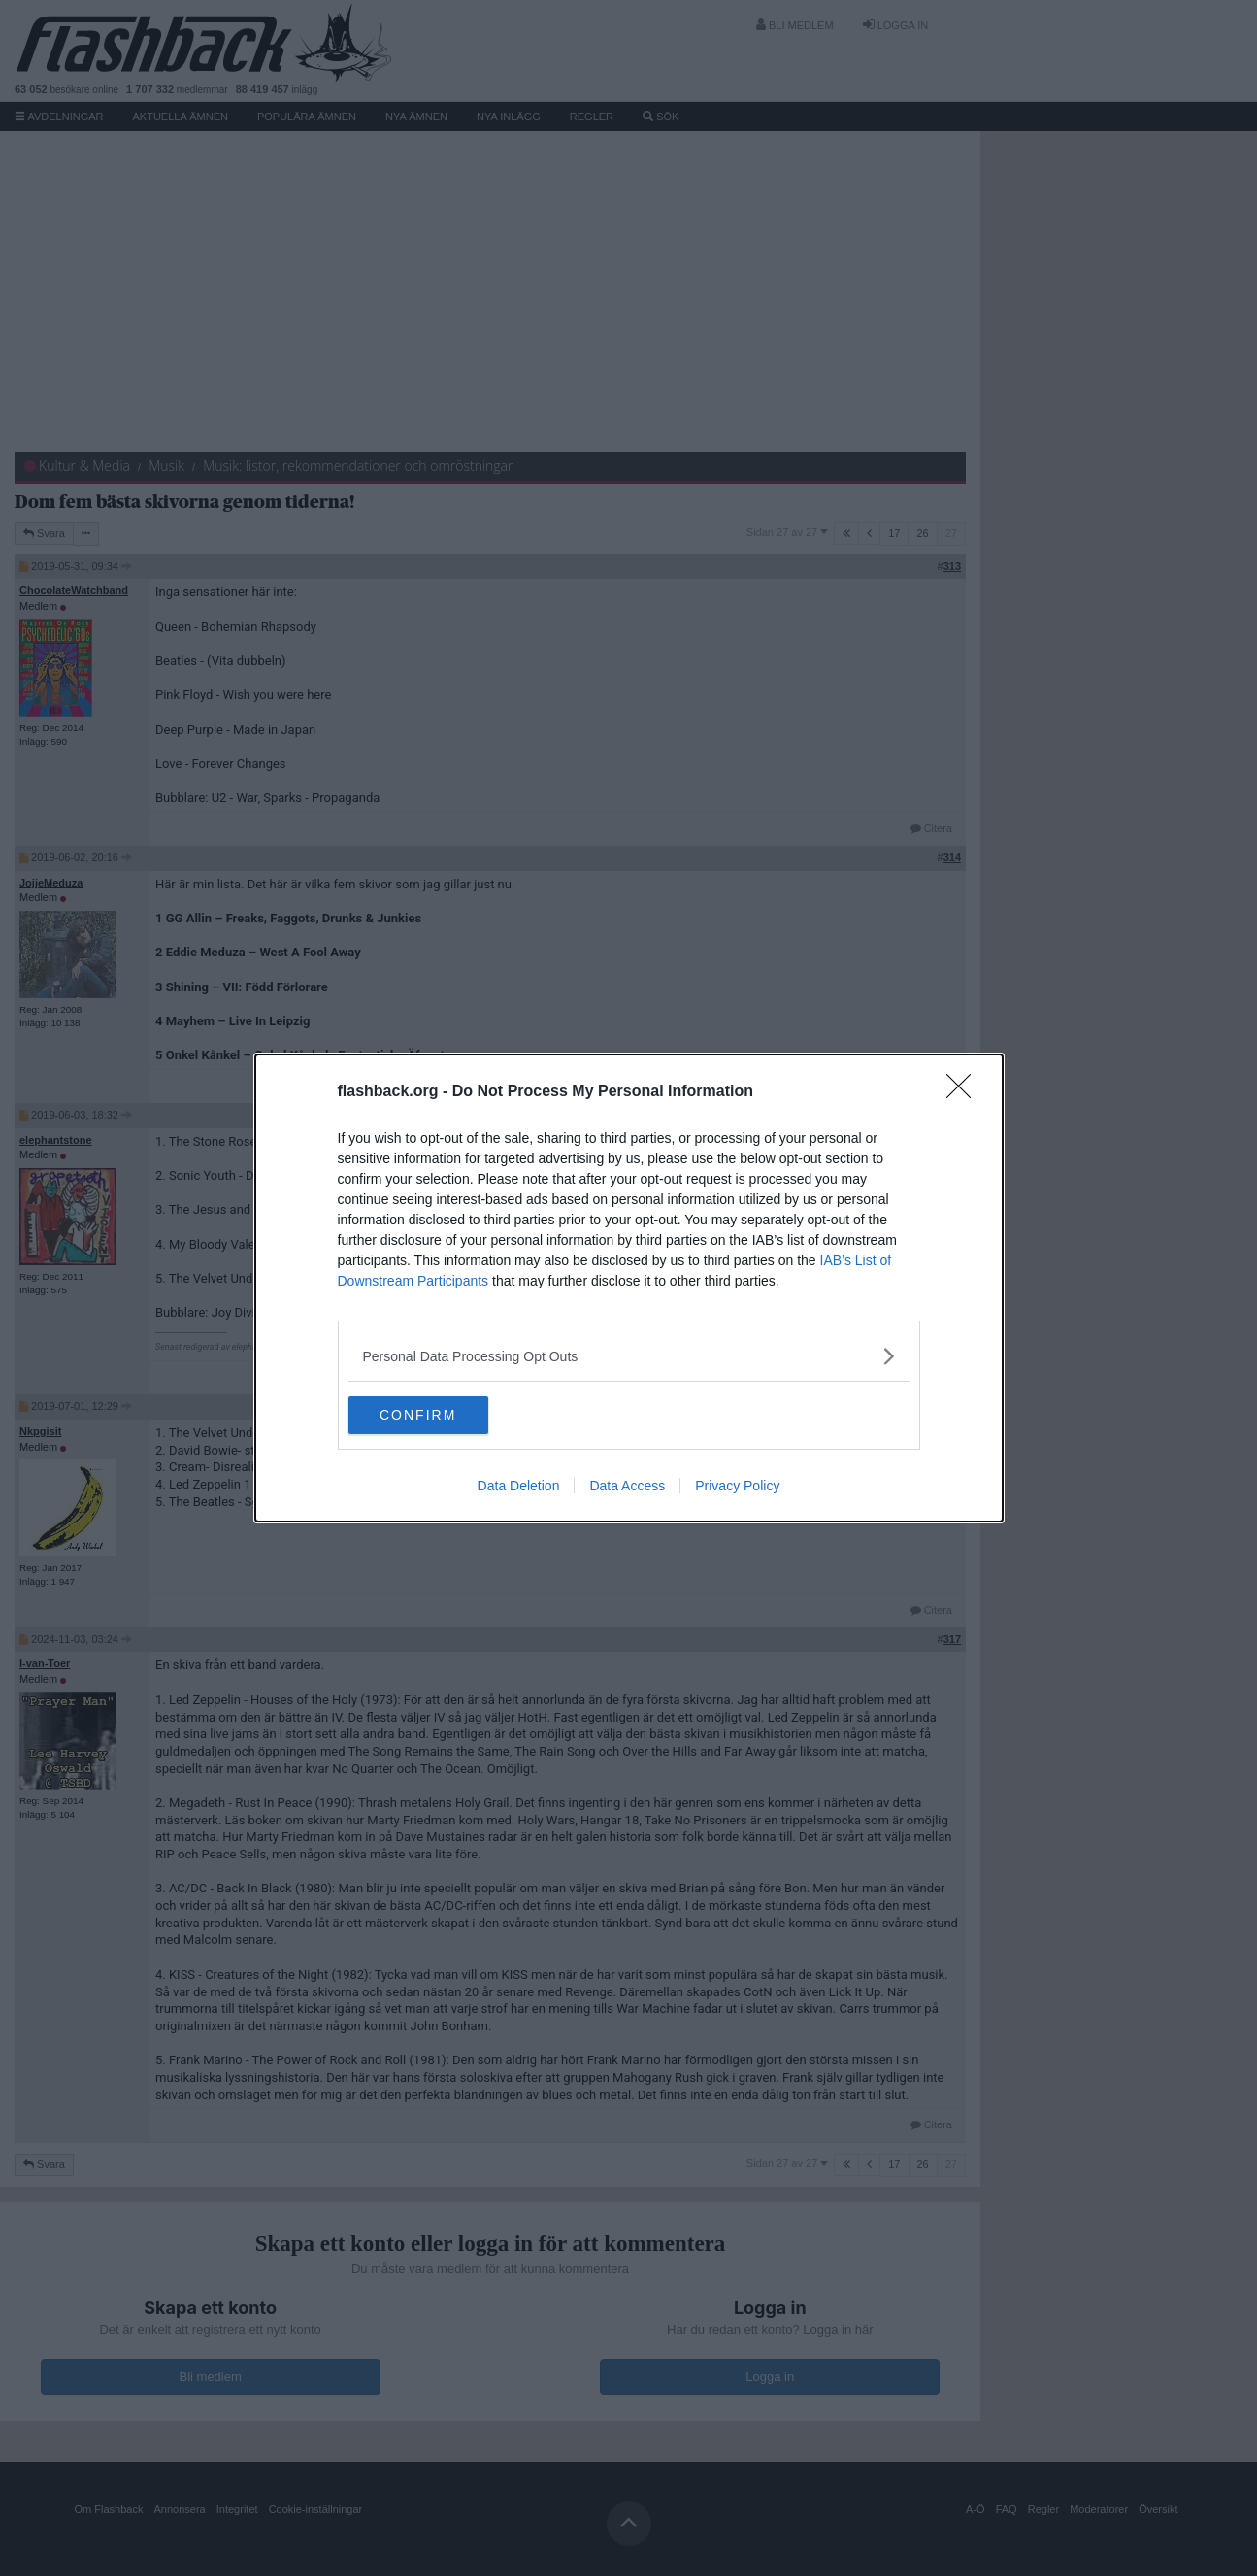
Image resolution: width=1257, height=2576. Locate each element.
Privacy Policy (737, 1486)
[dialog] (629, 1288)
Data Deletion (519, 1486)
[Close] (964, 1092)
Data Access (627, 1486)
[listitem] (629, 1356)
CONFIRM (440, 1415)
